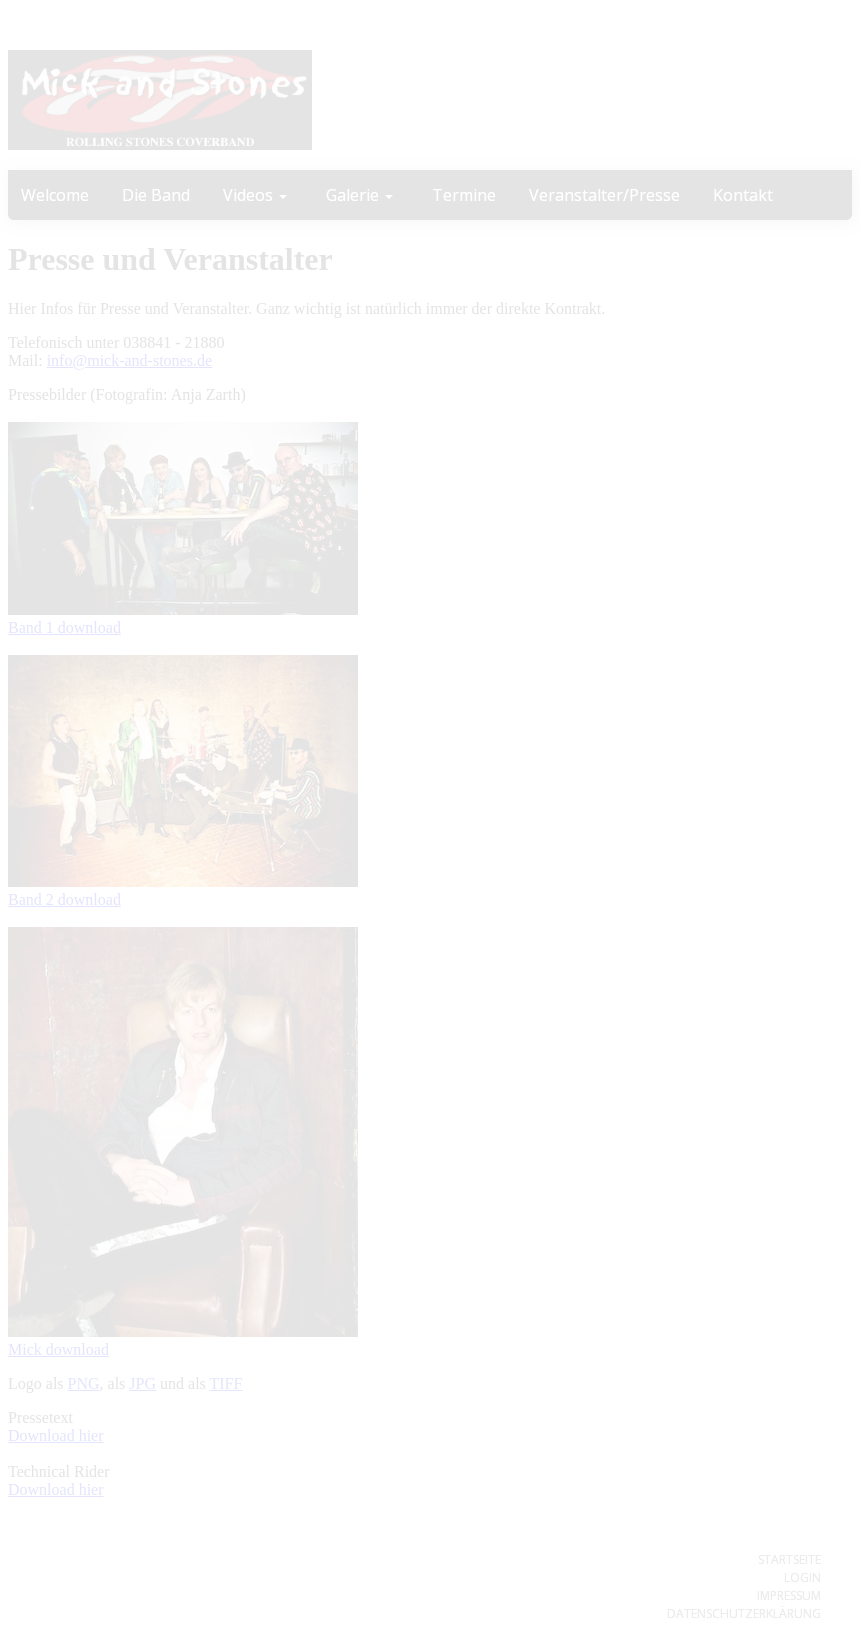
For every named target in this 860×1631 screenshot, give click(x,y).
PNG (84, 1383)
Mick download (58, 1349)
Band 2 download (64, 899)
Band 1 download (64, 627)
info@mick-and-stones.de (129, 360)
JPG (142, 1383)
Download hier (56, 1435)
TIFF (226, 1383)
